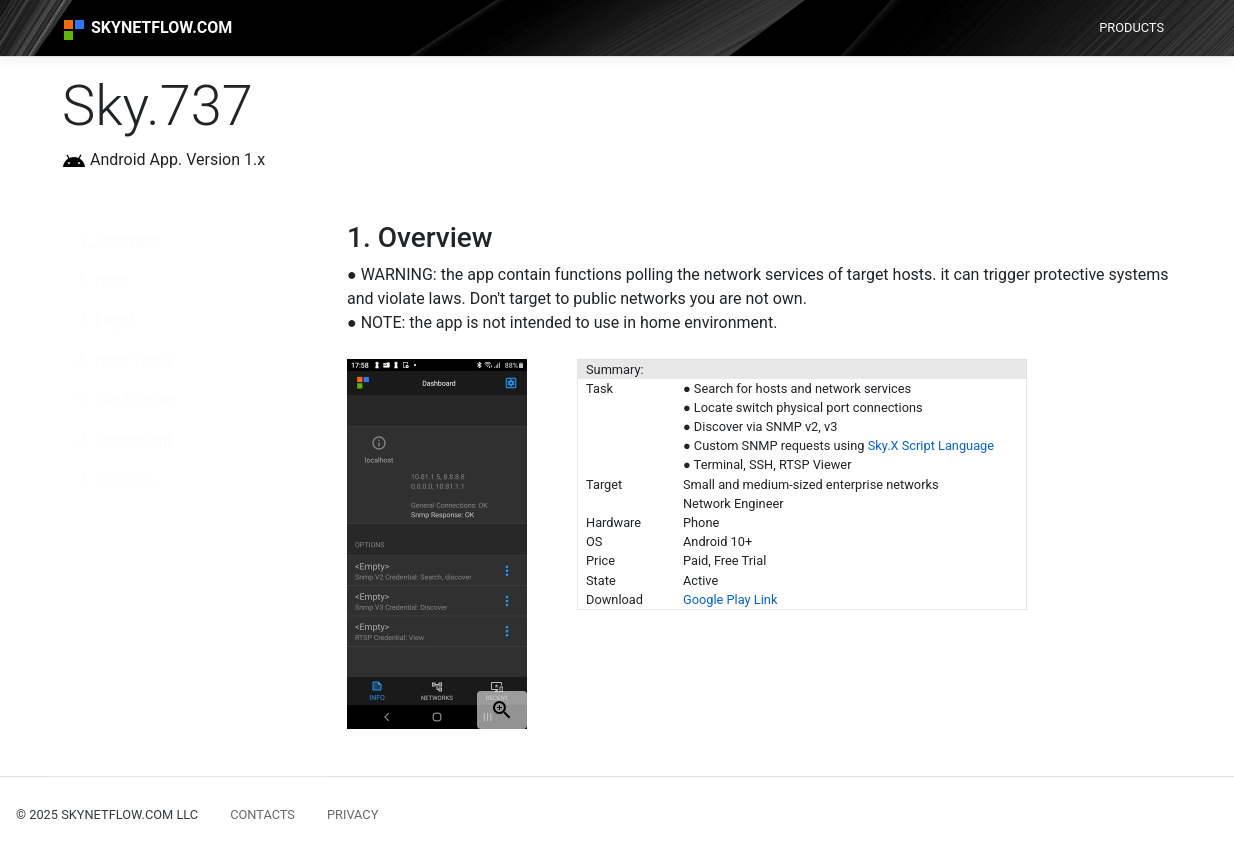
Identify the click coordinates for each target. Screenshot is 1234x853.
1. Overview (119, 240)
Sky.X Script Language (931, 445)
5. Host (103, 280)
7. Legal (106, 320)
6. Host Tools (125, 360)
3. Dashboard (125, 440)
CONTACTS (262, 814)
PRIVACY (352, 814)
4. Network (116, 480)
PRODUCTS (1131, 27)
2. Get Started (127, 400)
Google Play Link (730, 599)
